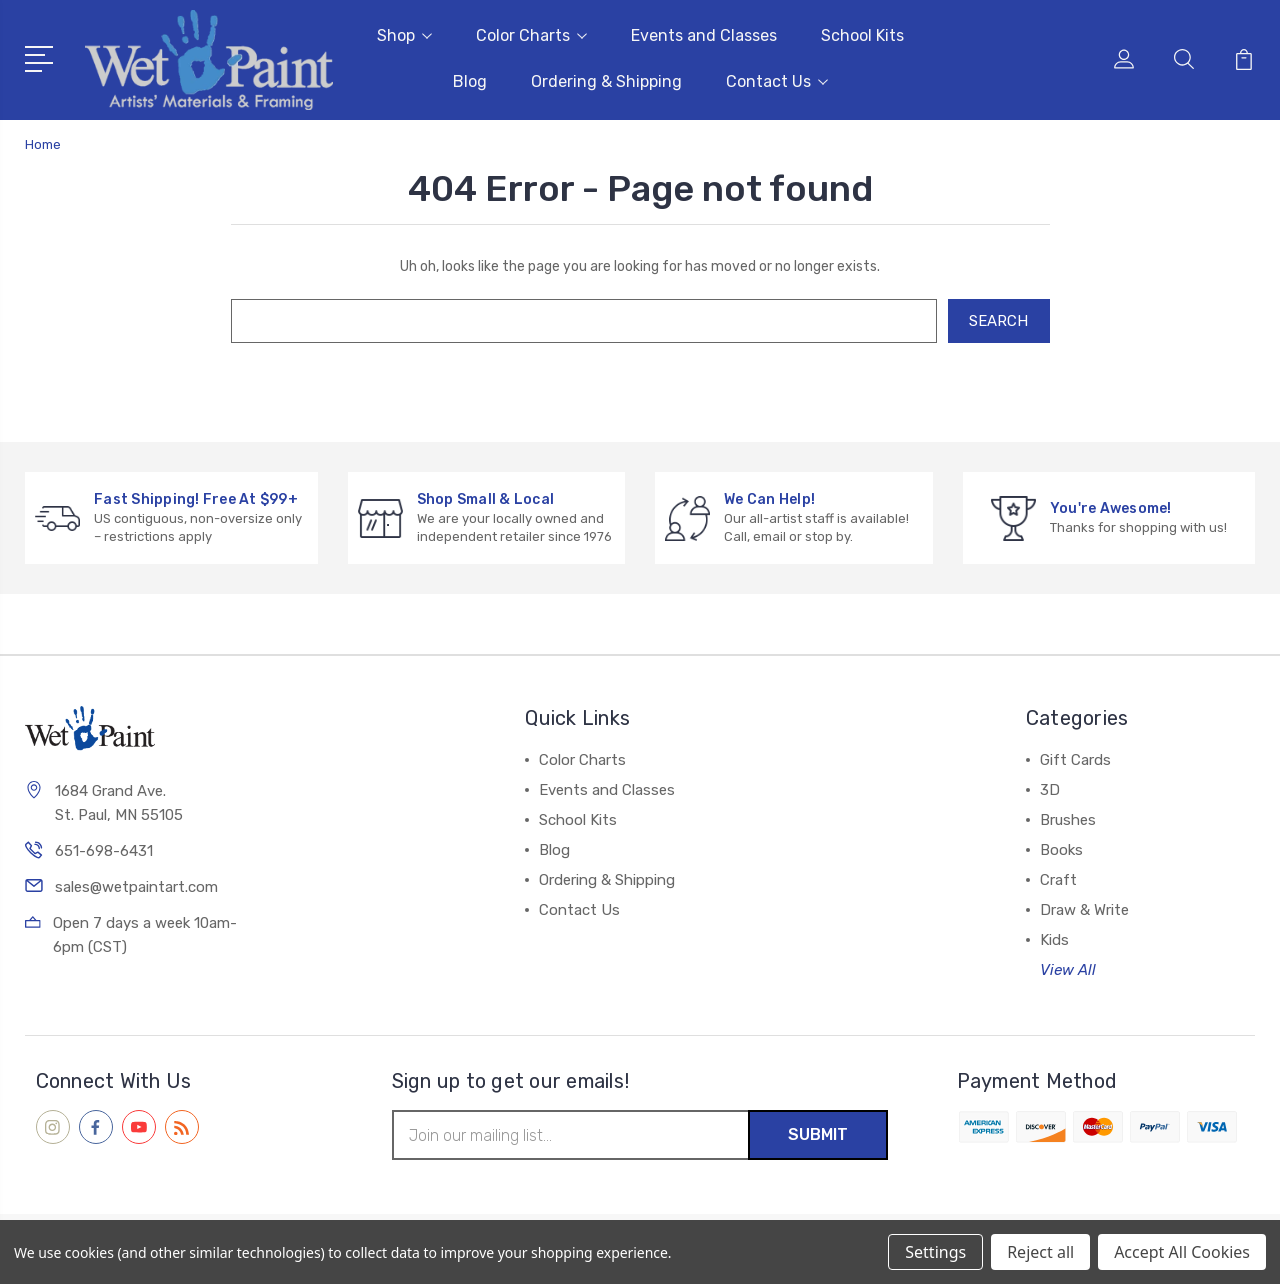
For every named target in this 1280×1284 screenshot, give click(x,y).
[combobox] (584, 321)
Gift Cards (1075, 760)
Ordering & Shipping (606, 81)
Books (1061, 850)
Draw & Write (1084, 910)
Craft (1058, 880)
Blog (470, 81)
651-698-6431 (104, 851)
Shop (404, 35)
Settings (935, 1252)
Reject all (1040, 1252)
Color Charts (531, 35)
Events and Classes (704, 35)
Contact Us (777, 81)
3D (1050, 790)
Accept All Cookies (1182, 1252)
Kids (1054, 940)
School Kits (862, 35)
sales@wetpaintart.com (136, 887)
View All (1068, 970)
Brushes (1068, 820)
